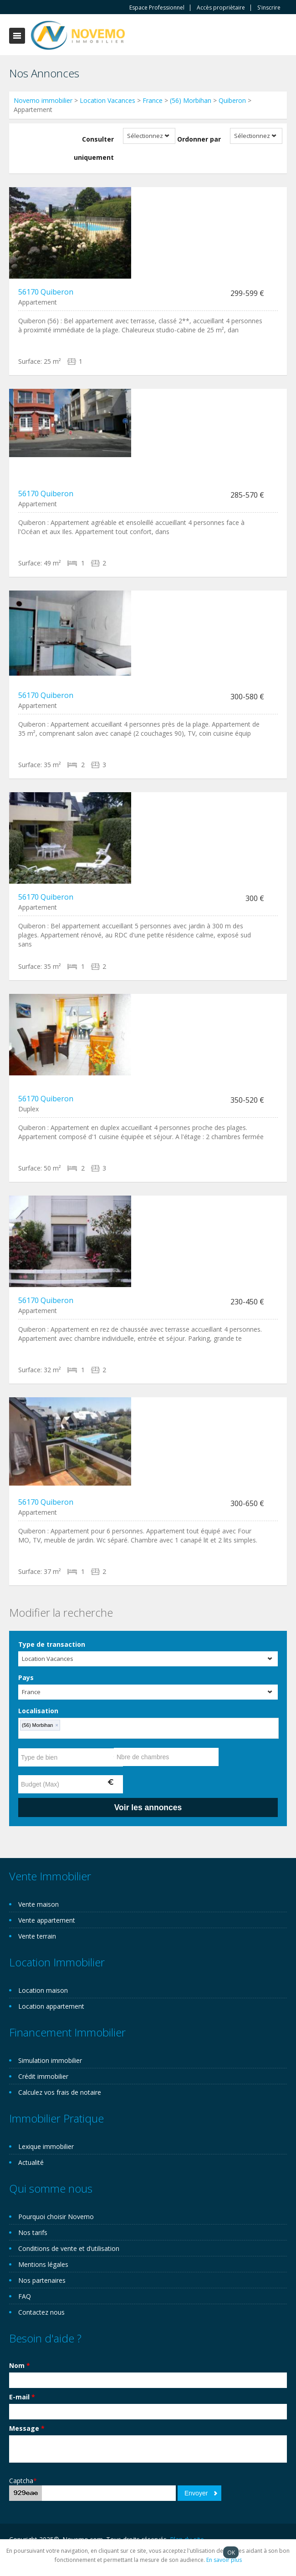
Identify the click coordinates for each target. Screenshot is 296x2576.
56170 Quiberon (45, 292)
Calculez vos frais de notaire (59, 2092)
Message (27, 2428)
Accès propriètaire (221, 8)
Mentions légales (43, 2264)
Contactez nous (41, 2312)
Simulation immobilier (50, 2060)
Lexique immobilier (46, 2146)
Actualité (31, 2162)
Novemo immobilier (43, 100)
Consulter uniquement (94, 148)
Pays (26, 1677)
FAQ (24, 2296)
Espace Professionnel (156, 8)
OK (231, 2552)
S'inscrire (269, 8)
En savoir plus (224, 2560)
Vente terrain (37, 1936)
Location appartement (51, 2006)
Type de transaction (51, 1644)
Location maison (43, 1990)
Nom (19, 2365)
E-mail (22, 2397)
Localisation (38, 1710)
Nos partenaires (42, 2280)
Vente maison (38, 1904)
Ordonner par (199, 139)
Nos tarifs (32, 2232)
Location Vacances (107, 100)
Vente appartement (46, 1920)
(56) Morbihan (190, 100)
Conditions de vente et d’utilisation (68, 2248)
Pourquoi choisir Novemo (56, 2216)
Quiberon (232, 100)
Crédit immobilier (43, 2076)
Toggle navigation (17, 36)
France (153, 100)
